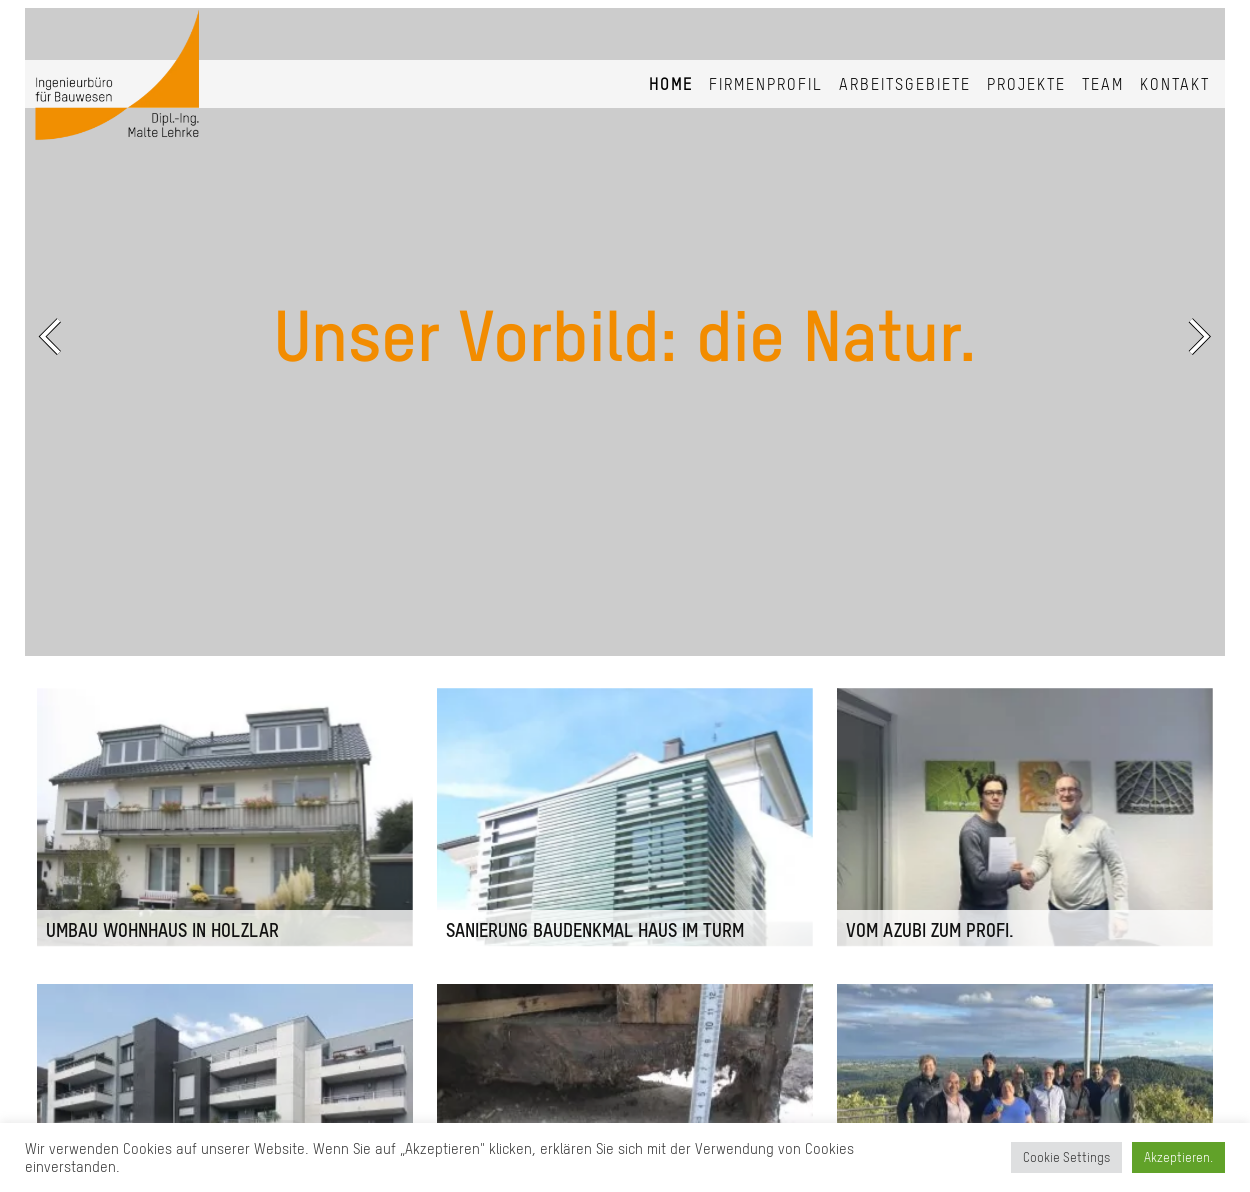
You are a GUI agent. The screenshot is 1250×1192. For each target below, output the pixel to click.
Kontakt (1175, 84)
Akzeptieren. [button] (1178, 1157)
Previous (55, 336)
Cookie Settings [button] (1066, 1157)
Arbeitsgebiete (905, 84)
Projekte (1026, 84)
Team (1103, 84)
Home (671, 84)
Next (1195, 336)
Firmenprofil (766, 84)
